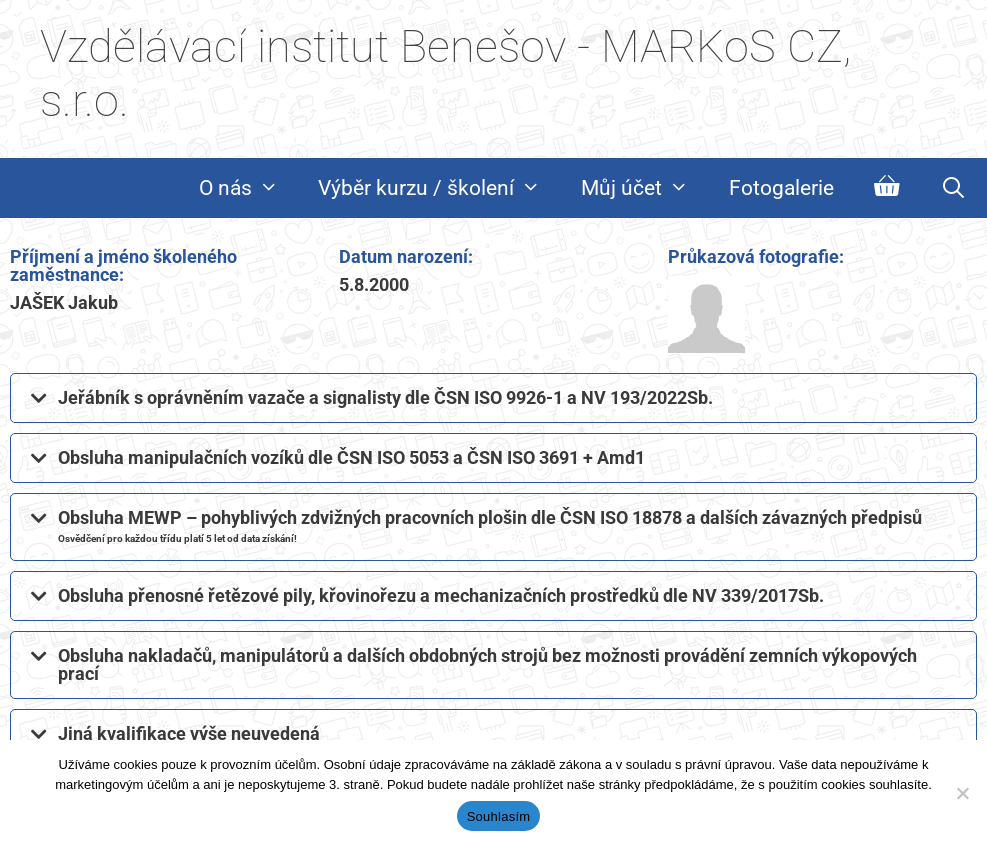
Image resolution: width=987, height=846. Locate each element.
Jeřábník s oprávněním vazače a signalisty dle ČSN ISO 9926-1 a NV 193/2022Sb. (385, 397)
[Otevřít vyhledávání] (953, 188)
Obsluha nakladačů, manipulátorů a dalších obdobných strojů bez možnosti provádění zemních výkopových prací (487, 664)
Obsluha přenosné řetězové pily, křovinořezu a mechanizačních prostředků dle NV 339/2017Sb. (441, 595)
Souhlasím (499, 816)
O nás (249, 188)
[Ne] (962, 793)
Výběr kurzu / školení (439, 188)
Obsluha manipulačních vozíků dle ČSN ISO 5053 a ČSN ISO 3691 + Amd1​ (351, 457)
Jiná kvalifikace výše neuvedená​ (189, 733)
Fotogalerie (781, 188)
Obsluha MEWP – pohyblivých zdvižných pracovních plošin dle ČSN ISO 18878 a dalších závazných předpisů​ (490, 525)
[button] (493, 398)
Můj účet (645, 188)
